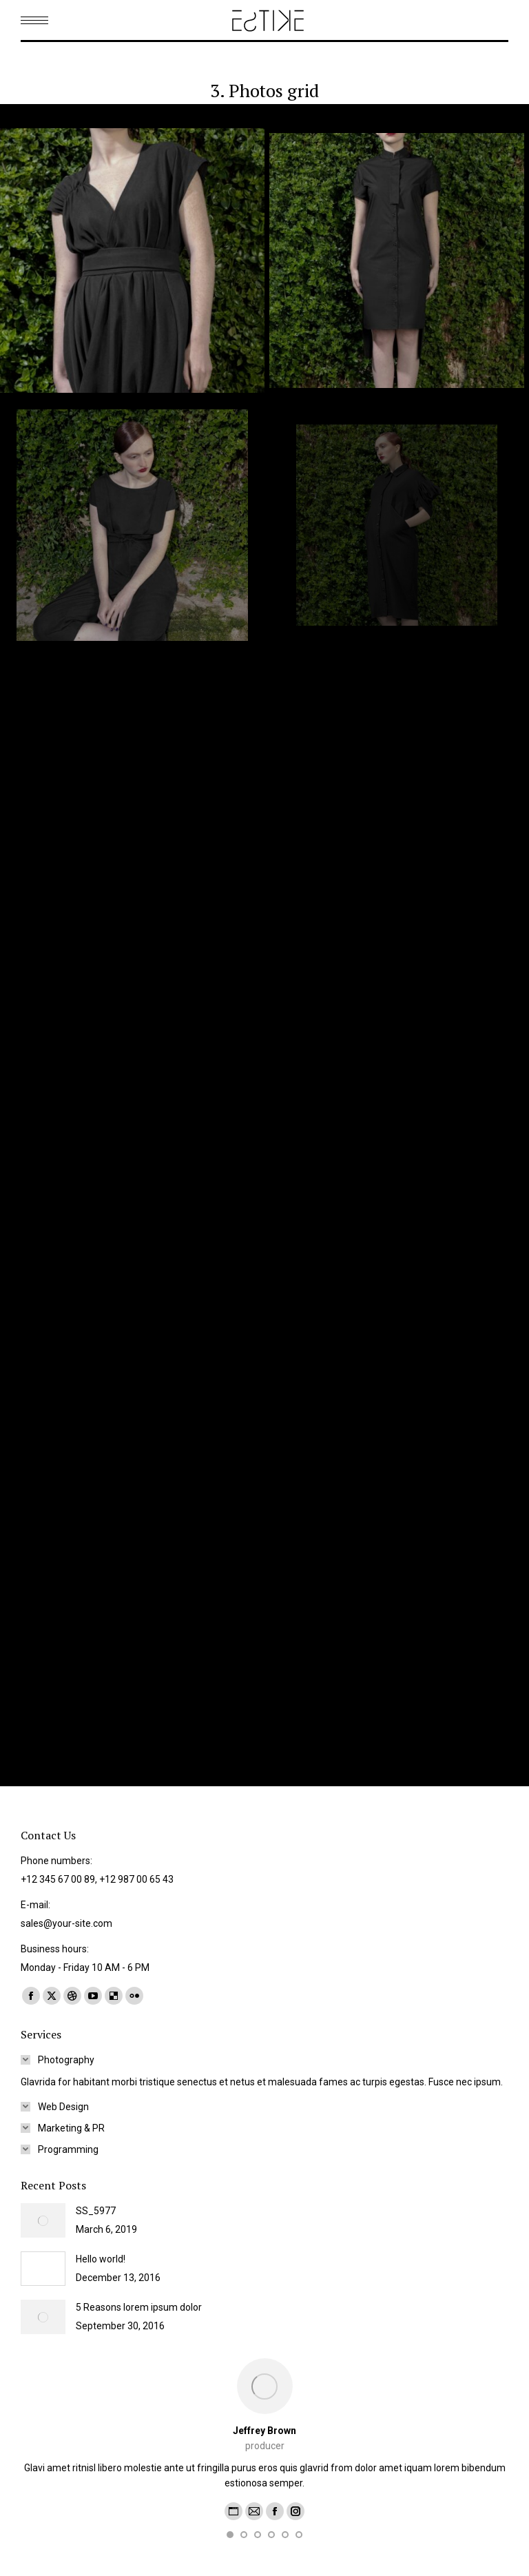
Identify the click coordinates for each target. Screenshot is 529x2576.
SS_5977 (96, 2210)
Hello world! (100, 2259)
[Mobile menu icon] (34, 20)
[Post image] (43, 2220)
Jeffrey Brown (264, 2430)
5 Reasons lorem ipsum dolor (139, 2307)
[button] (230, 2534)
